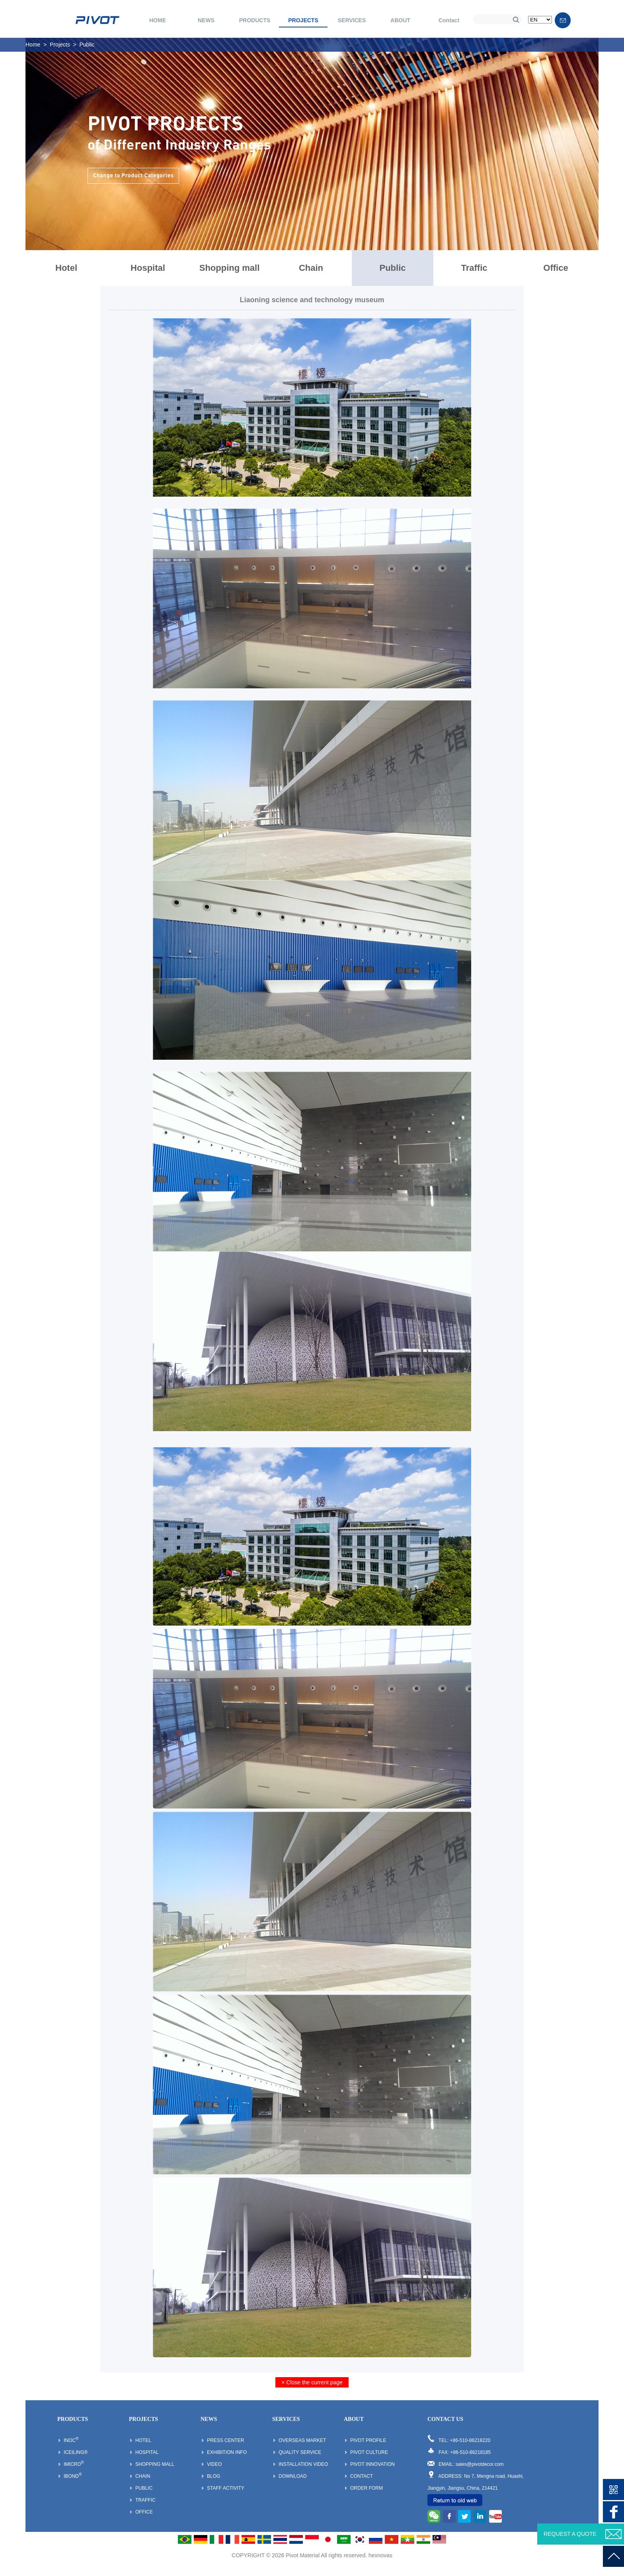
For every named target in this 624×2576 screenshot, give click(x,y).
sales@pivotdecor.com (480, 2464)
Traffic (474, 268)
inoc (71, 2440)
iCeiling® (76, 2452)
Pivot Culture (369, 2452)
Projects (60, 44)
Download (293, 2476)
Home (32, 44)
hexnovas (380, 2555)
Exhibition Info (227, 2452)
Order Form (366, 2488)
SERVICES (352, 20)
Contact (449, 20)
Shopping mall (229, 268)
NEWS (206, 20)
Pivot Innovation (372, 2464)
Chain (311, 268)
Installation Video (303, 2464)
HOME (157, 20)
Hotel (66, 268)
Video (214, 2464)
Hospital (148, 268)
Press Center (225, 2440)
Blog (213, 2476)
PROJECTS (303, 20)
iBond (73, 2476)
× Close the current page (312, 2382)
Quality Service (300, 2452)
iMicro (74, 2464)
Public (86, 44)
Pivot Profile (368, 2440)
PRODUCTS (255, 20)
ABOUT (400, 20)
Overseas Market (302, 2440)
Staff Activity (225, 2488)
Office (555, 268)
